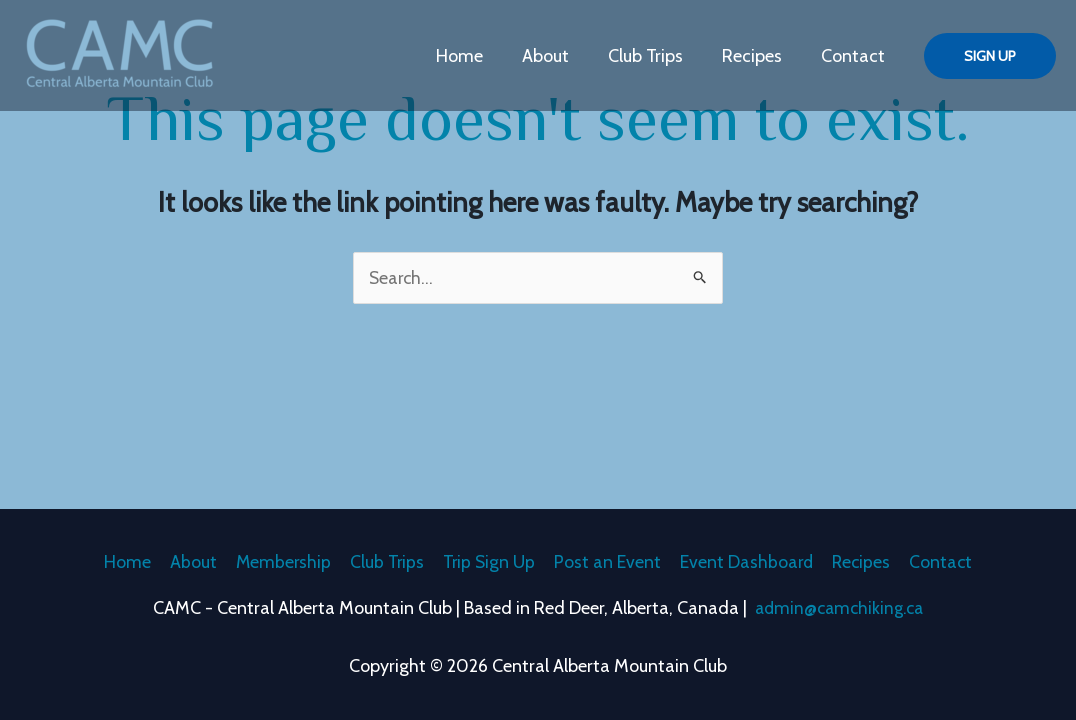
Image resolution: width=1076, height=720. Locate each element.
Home (472, 56)
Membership (277, 561)
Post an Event (609, 561)
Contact (854, 56)
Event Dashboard (750, 561)
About (555, 56)
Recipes (756, 56)
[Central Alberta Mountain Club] (120, 54)
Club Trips (652, 56)
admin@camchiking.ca (839, 608)
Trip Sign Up (488, 561)
